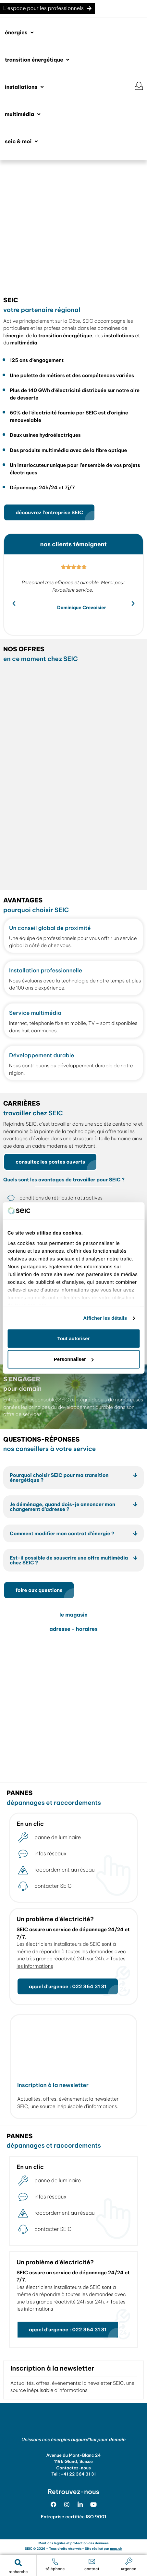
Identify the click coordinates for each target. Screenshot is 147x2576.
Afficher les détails (105, 1318)
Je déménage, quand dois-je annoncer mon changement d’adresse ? (62, 1506)
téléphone (55, 2569)
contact (92, 2569)
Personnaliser (74, 1359)
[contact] (92, 2561)
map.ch (116, 2549)
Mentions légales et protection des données (73, 2543)
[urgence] (128, 2561)
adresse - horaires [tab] (73, 1629)
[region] (73, 225)
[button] (20, 32)
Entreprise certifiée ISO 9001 (73, 2517)
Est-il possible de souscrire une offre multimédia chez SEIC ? (69, 1560)
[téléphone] (55, 2561)
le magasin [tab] (73, 1615)
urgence (128, 2569)
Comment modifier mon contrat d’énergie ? (62, 1533)
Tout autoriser (73, 1338)
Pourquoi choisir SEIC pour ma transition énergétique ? (59, 1477)
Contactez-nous (73, 2468)
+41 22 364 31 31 (78, 2474)
